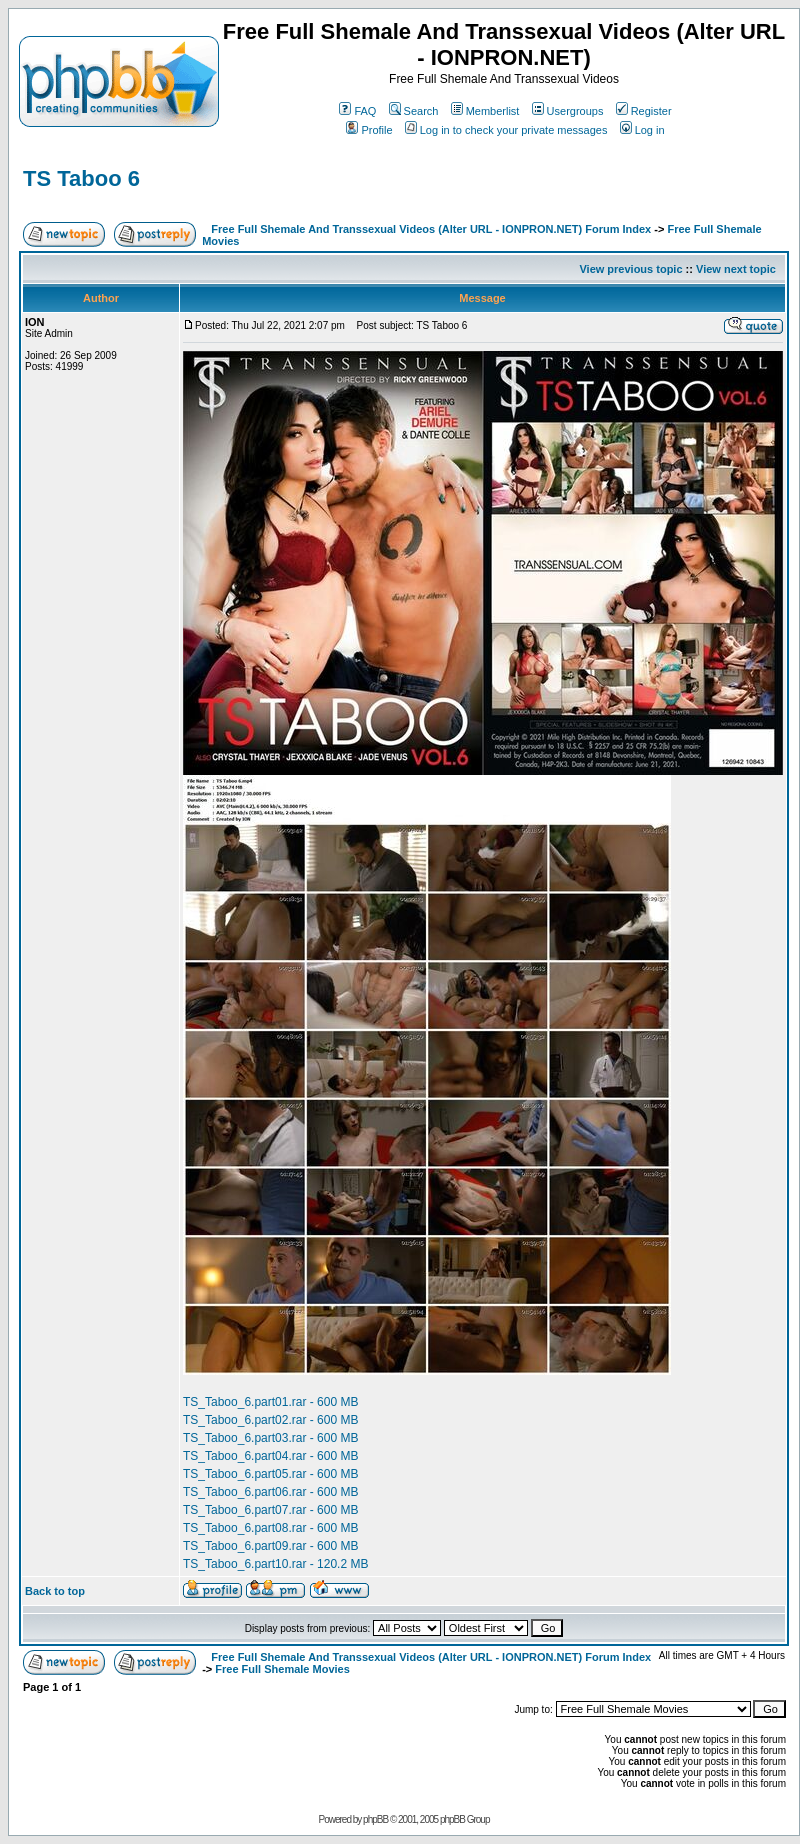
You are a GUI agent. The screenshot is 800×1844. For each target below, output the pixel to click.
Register (644, 111)
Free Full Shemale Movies (282, 1669)
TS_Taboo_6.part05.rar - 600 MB (270, 1474)
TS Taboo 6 (81, 178)
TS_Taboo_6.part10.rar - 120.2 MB (275, 1564)
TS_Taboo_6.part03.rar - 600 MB (270, 1438)
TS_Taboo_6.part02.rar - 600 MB (270, 1420)
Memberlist (485, 111)
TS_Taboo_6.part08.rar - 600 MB (270, 1528)
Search (414, 111)
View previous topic (630, 269)
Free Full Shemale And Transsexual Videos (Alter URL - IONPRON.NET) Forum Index (431, 229)
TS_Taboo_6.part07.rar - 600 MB (270, 1510)
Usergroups (568, 111)
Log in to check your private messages (506, 130)
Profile (369, 130)
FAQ (357, 111)
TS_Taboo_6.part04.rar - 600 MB (270, 1456)
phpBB (375, 1819)
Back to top (55, 1591)
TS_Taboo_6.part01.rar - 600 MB (270, 1402)
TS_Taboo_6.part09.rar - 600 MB (270, 1546)
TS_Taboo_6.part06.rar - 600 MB (270, 1492)
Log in (642, 130)
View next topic (736, 269)
